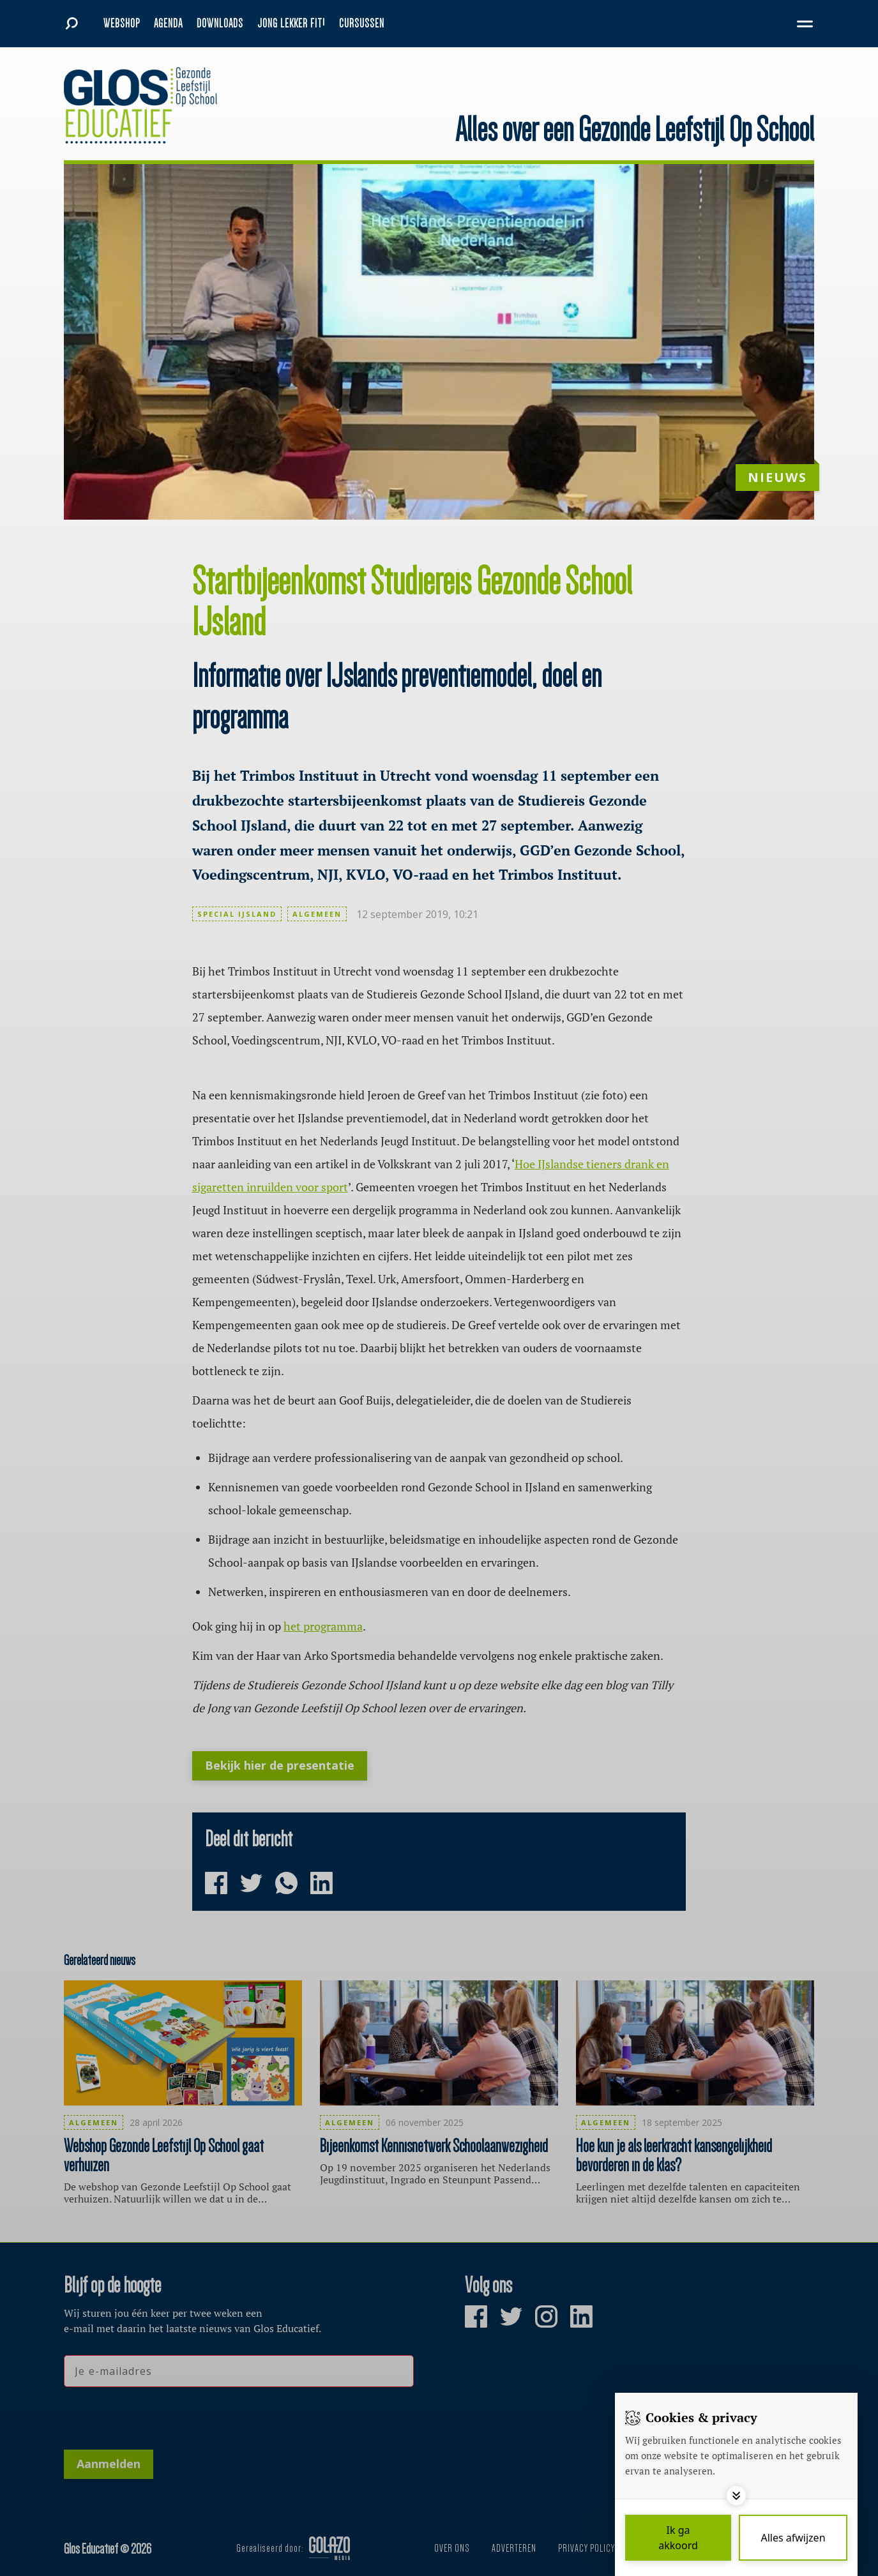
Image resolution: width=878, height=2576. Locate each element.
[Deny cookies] (793, 2538)
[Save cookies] (678, 2538)
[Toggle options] (736, 2495)
